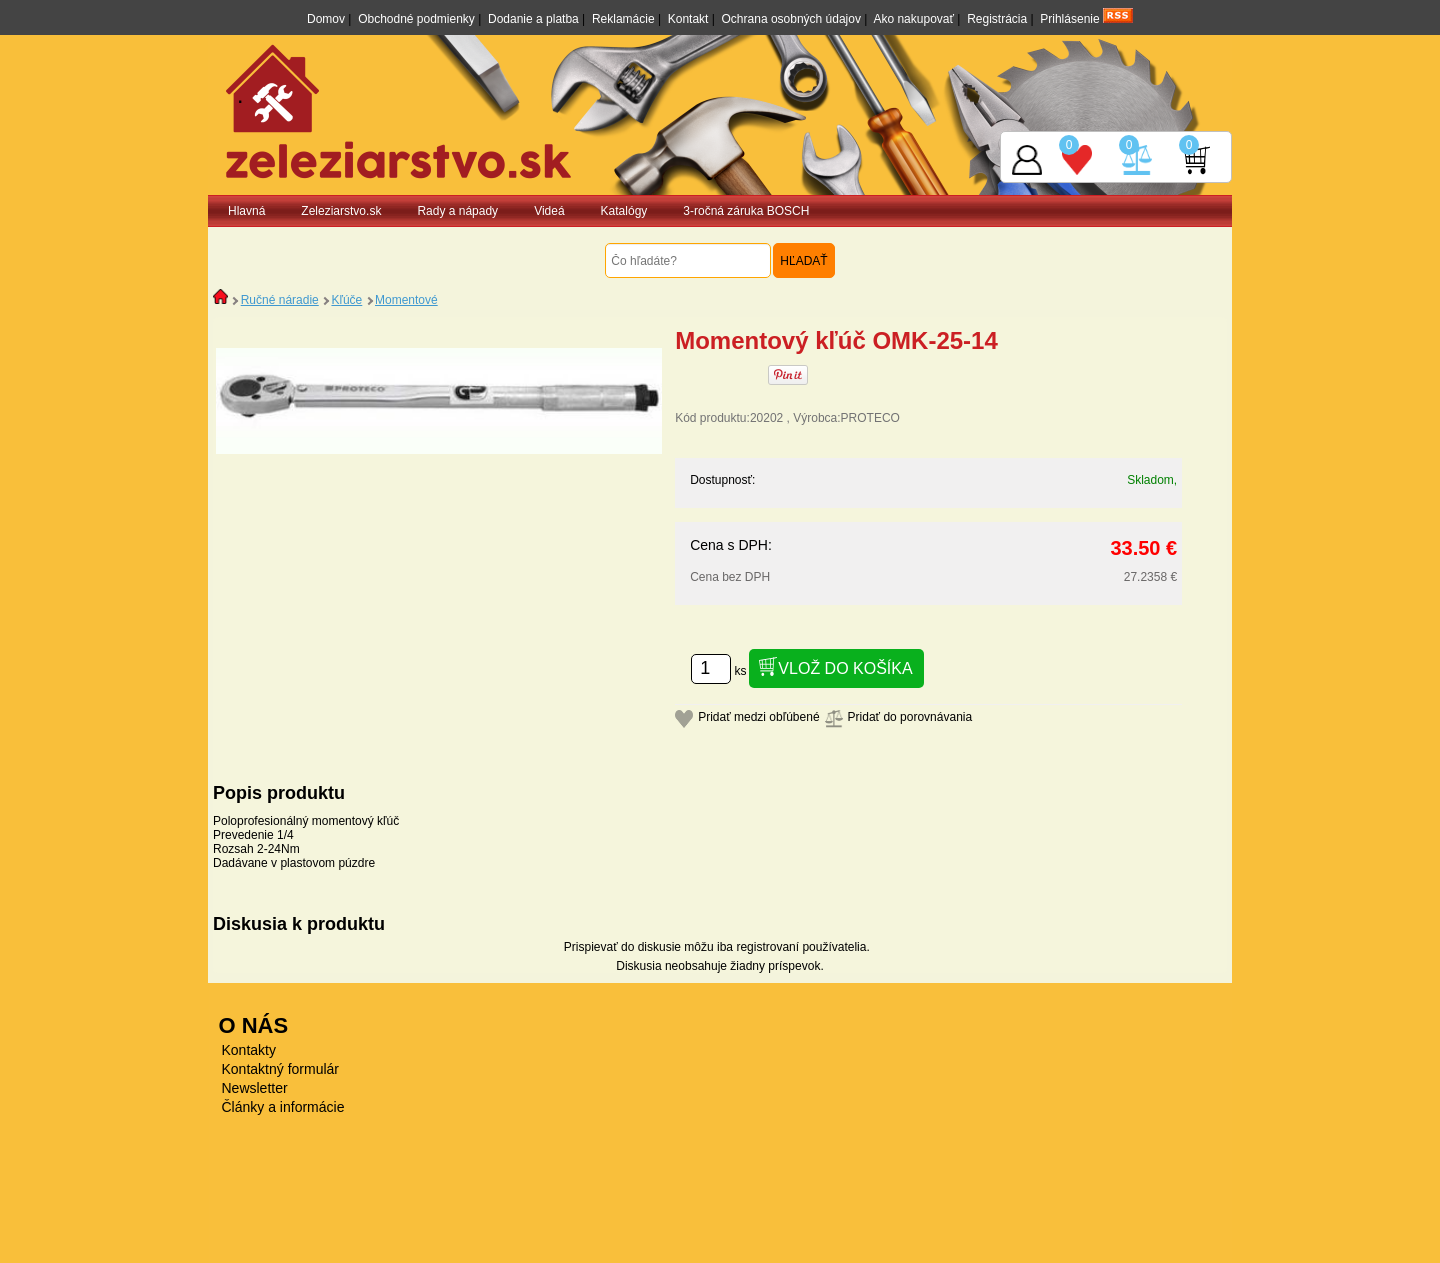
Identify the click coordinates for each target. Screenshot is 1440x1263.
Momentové (406, 300)
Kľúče (346, 300)
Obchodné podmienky (416, 19)
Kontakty (249, 1050)
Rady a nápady (457, 211)
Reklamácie (623, 19)
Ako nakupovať (913, 19)
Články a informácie (283, 1107)
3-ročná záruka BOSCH (746, 211)
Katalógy (624, 211)
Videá (549, 211)
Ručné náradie (280, 300)
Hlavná (246, 211)
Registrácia (997, 19)
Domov (326, 19)
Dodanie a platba (533, 19)
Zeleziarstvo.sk (341, 211)
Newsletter (255, 1088)
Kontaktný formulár (281, 1069)
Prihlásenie (1069, 19)
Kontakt (688, 19)
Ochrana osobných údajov (791, 19)
